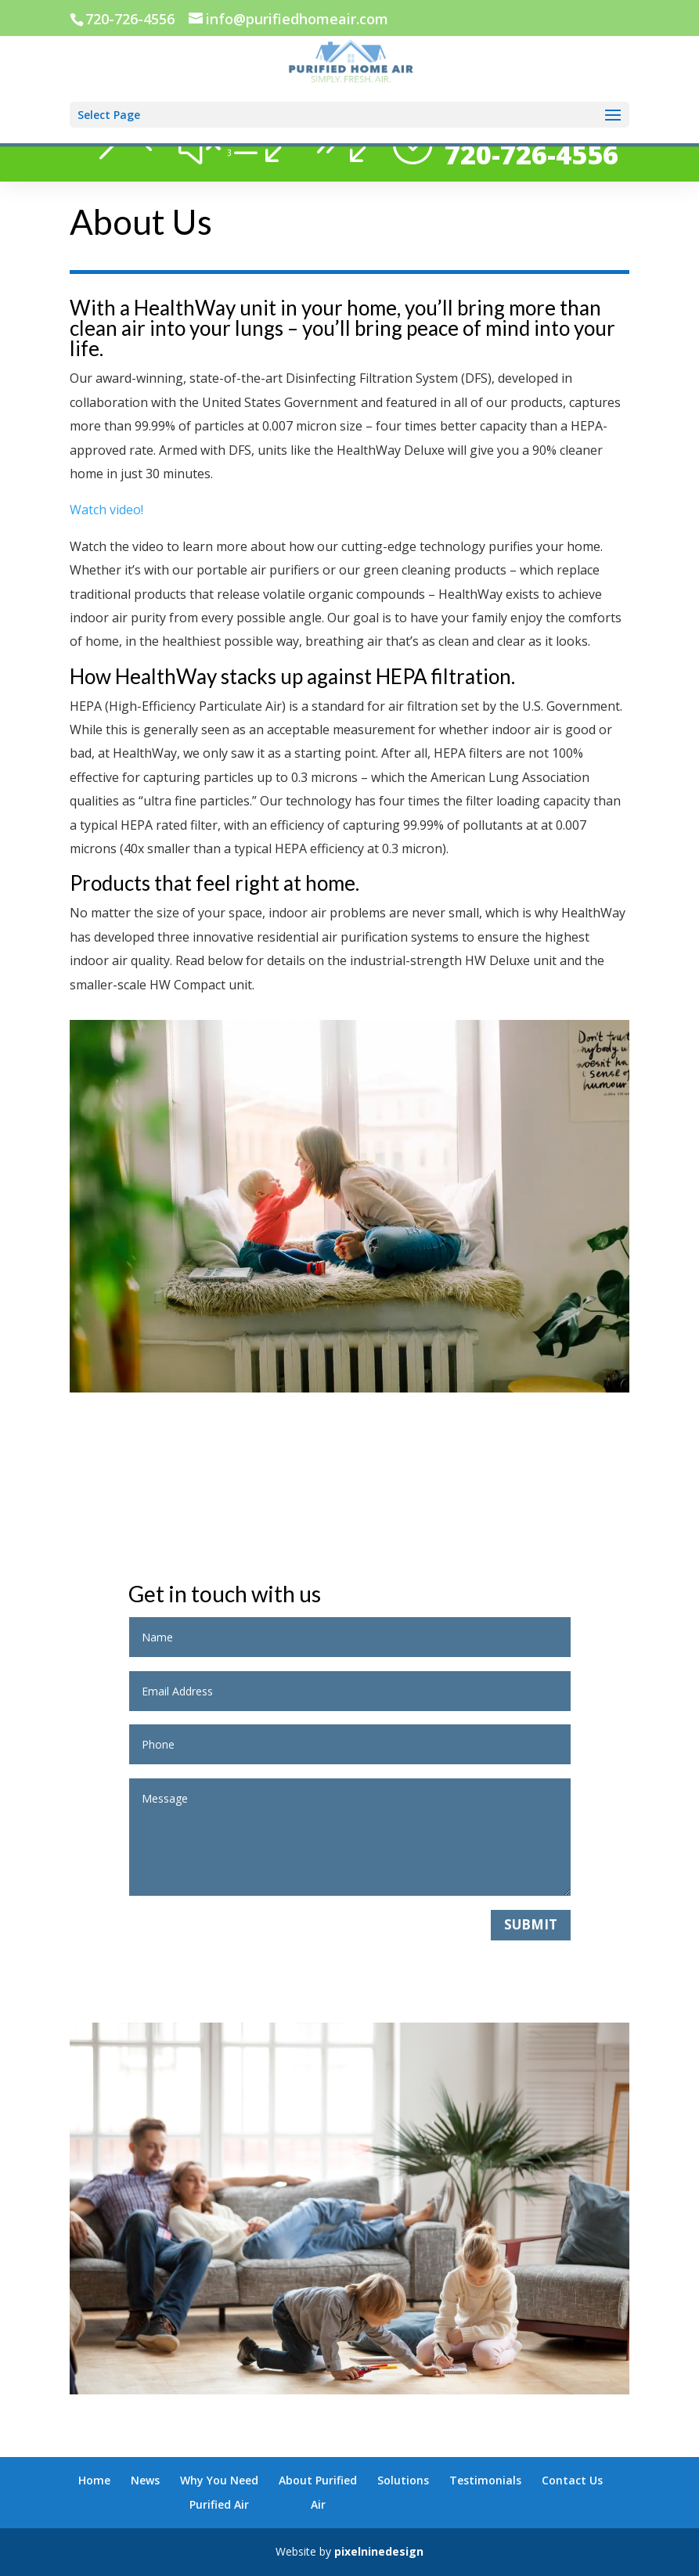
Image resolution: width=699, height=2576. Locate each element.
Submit (530, 1924)
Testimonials (485, 2480)
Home (94, 2480)
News (145, 2480)
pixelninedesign (378, 2551)
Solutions (403, 2480)
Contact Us (572, 2480)
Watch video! (106, 509)
